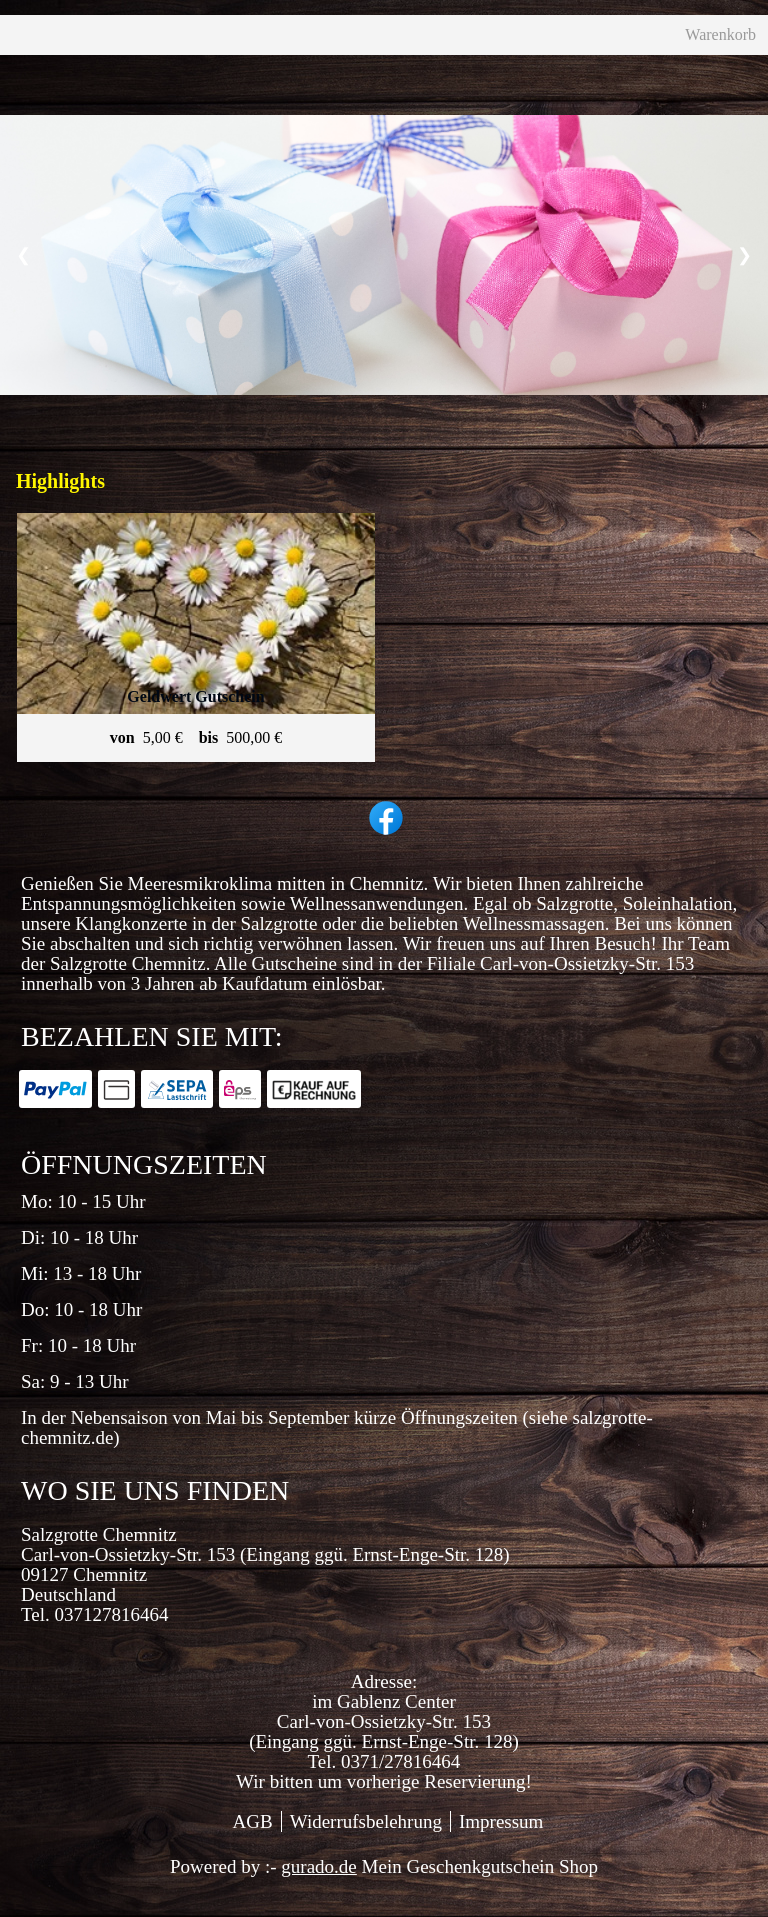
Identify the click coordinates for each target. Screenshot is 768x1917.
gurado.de (318, 1892)
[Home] (42, 48)
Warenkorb (564, 48)
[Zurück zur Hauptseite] (392, 48)
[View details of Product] (196, 663)
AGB (253, 1847)
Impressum (501, 1847)
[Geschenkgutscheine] (185, 48)
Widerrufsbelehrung (366, 1847)
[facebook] (384, 842)
